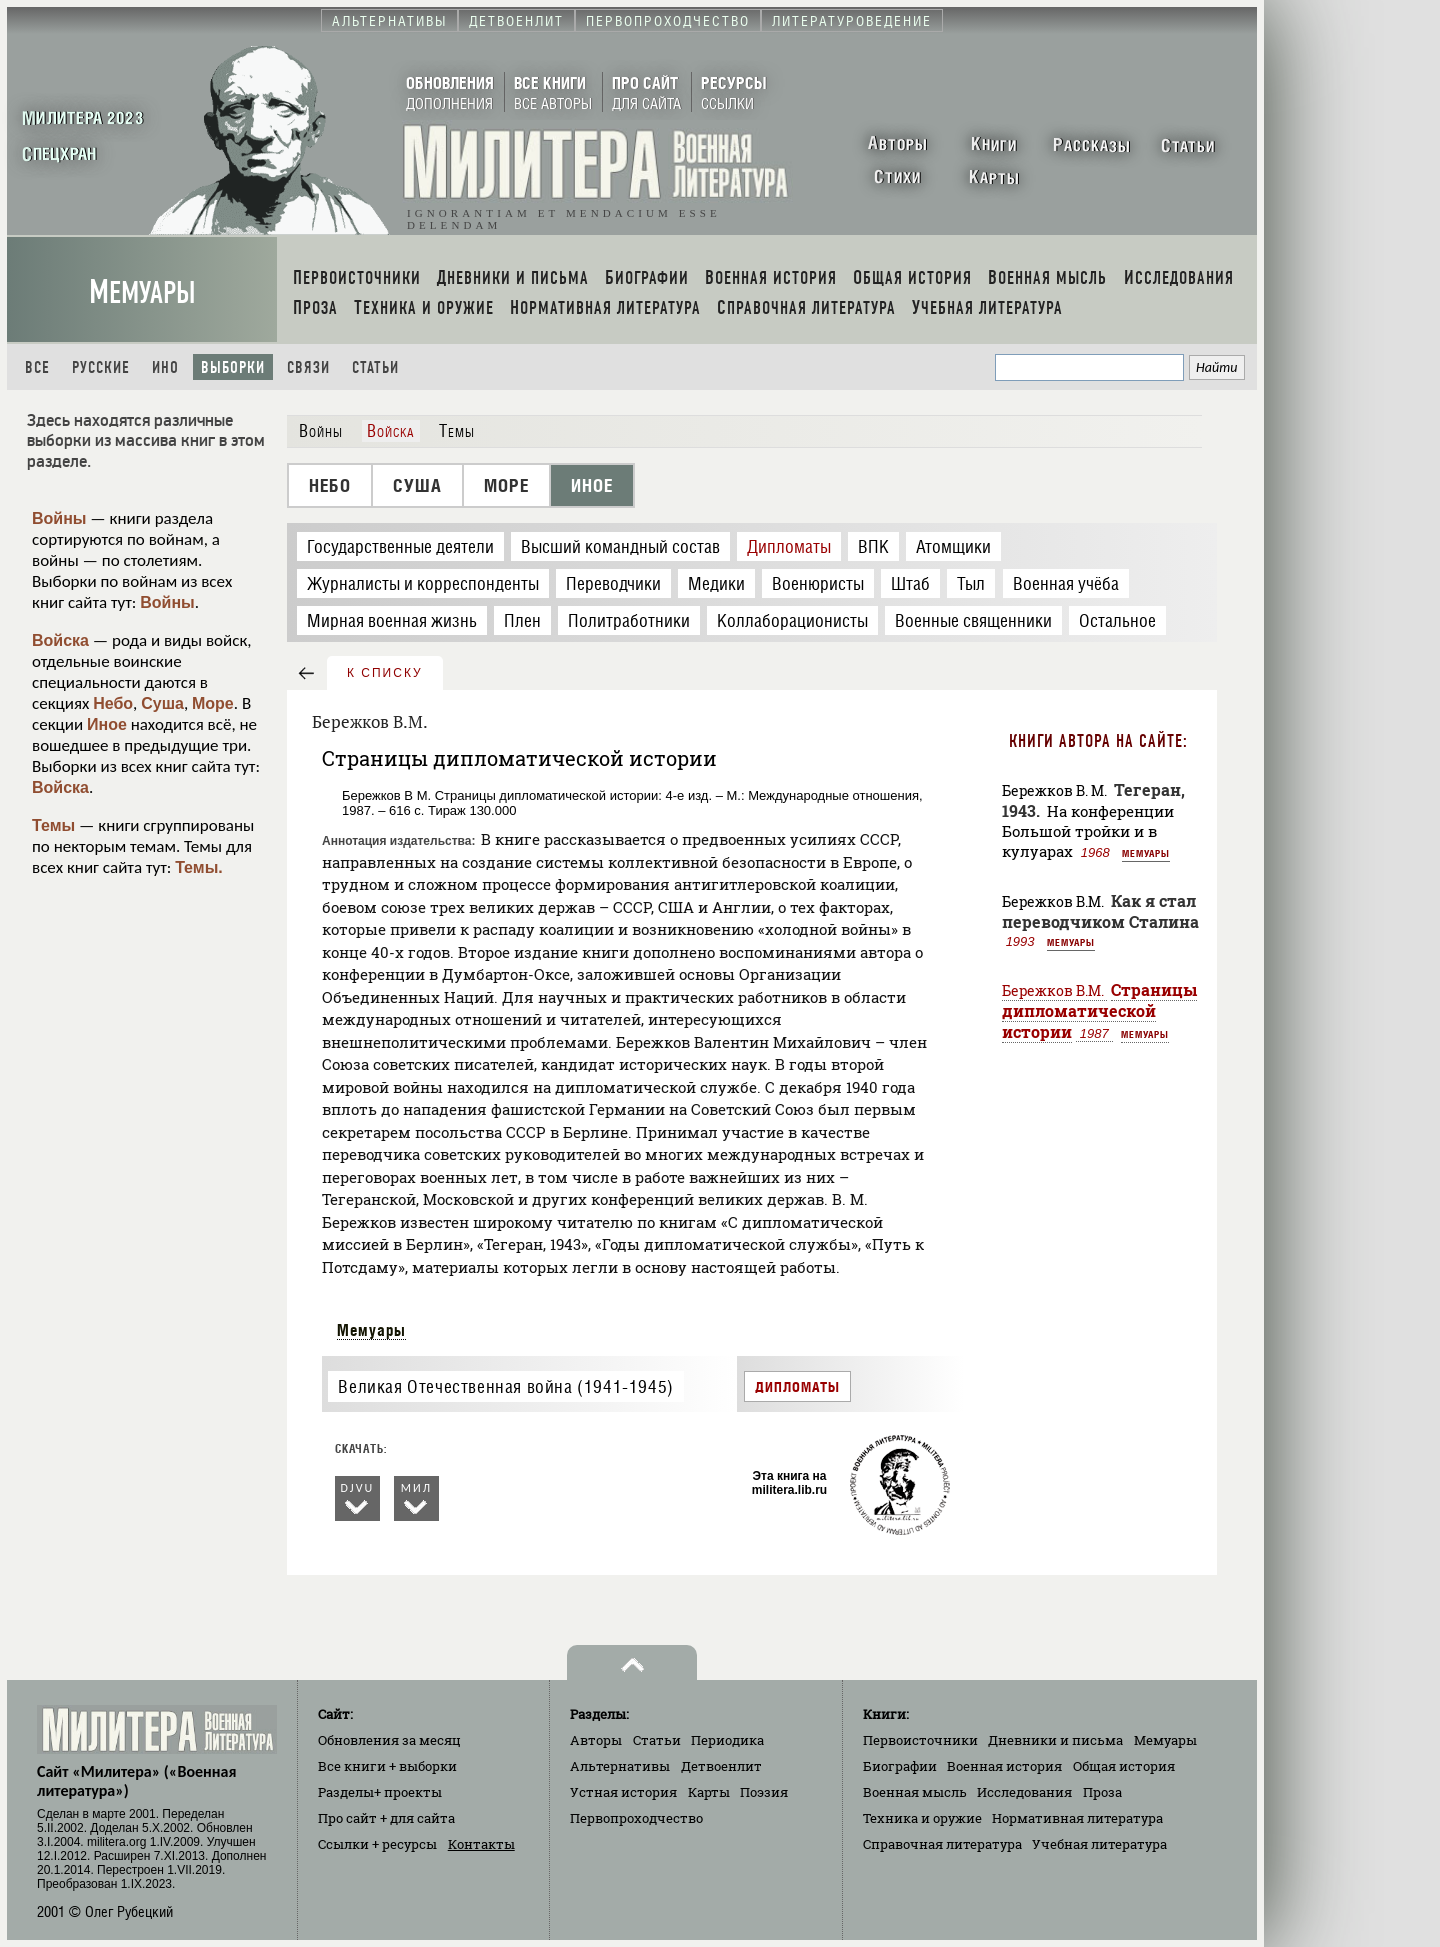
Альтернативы (620, 1766)
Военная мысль (915, 1792)
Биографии (900, 1766)
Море (213, 703)
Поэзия (764, 1792)
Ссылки (377, 1844)
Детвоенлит (721, 1766)
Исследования (1024, 1792)
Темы (53, 825)
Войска (60, 640)
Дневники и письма (1055, 1740)
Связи (308, 367)
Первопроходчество (636, 1818)
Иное (107, 724)
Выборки (233, 367)
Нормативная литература (1077, 1818)
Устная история (623, 1792)
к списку (385, 673)
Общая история (1124, 1766)
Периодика (727, 1740)
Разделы (380, 1792)
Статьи (375, 367)
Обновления (389, 1740)
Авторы (596, 1740)
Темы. (199, 867)
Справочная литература (942, 1844)
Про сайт (386, 1818)
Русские (101, 367)
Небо (113, 703)
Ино (165, 367)
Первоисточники (920, 1740)
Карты (709, 1792)
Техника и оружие (922, 1818)
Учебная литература (1099, 1844)
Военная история (1004, 1766)
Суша (162, 703)
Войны (59, 518)
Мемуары (142, 292)
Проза (1102, 1792)
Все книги (387, 1766)
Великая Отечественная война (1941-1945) (505, 1386)
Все (37, 367)
